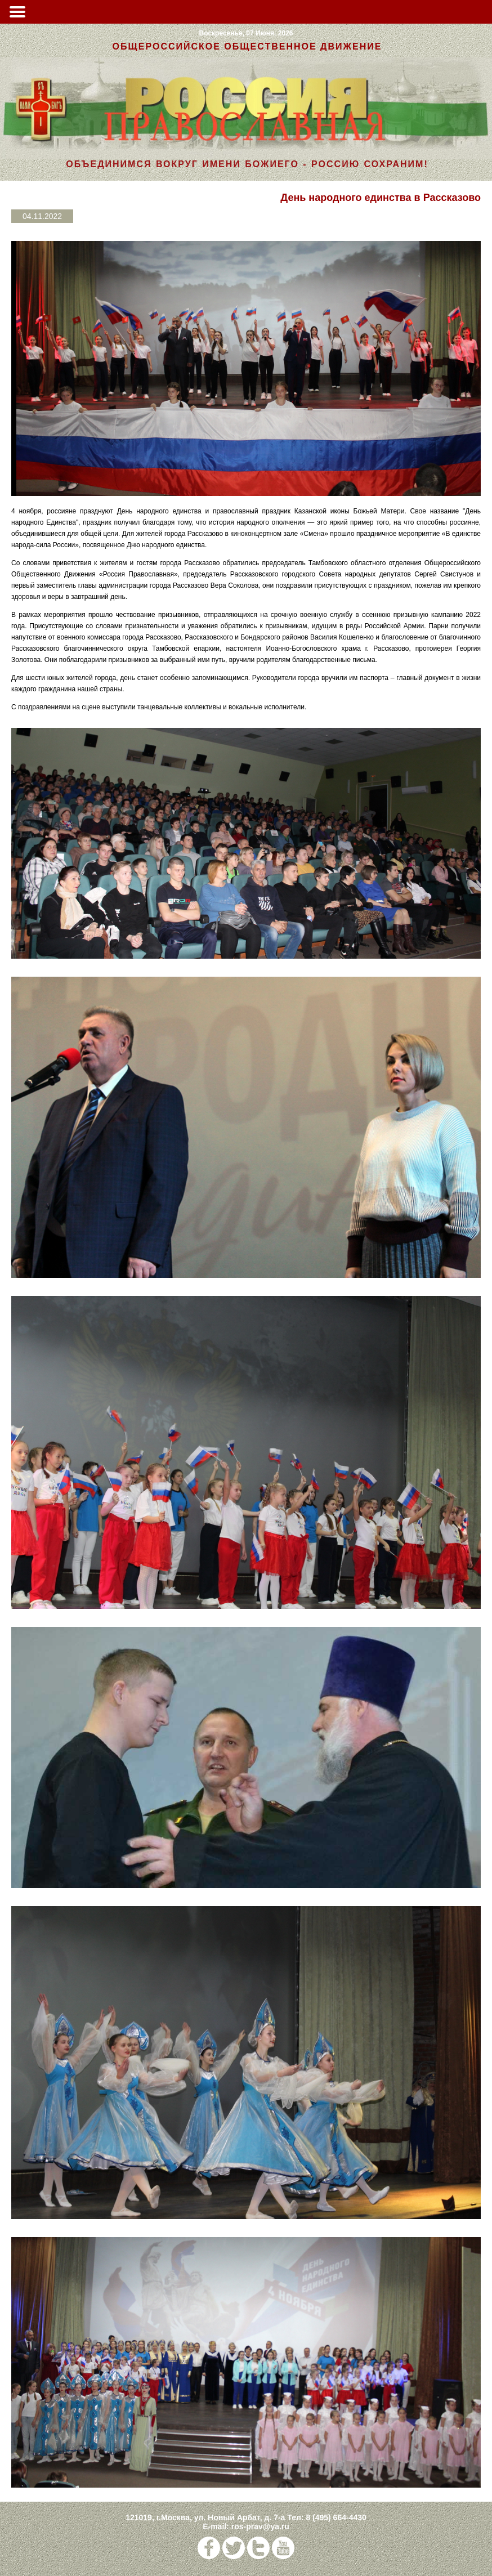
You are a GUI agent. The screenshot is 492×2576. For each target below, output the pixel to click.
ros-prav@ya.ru (260, 2526)
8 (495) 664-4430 (336, 2517)
